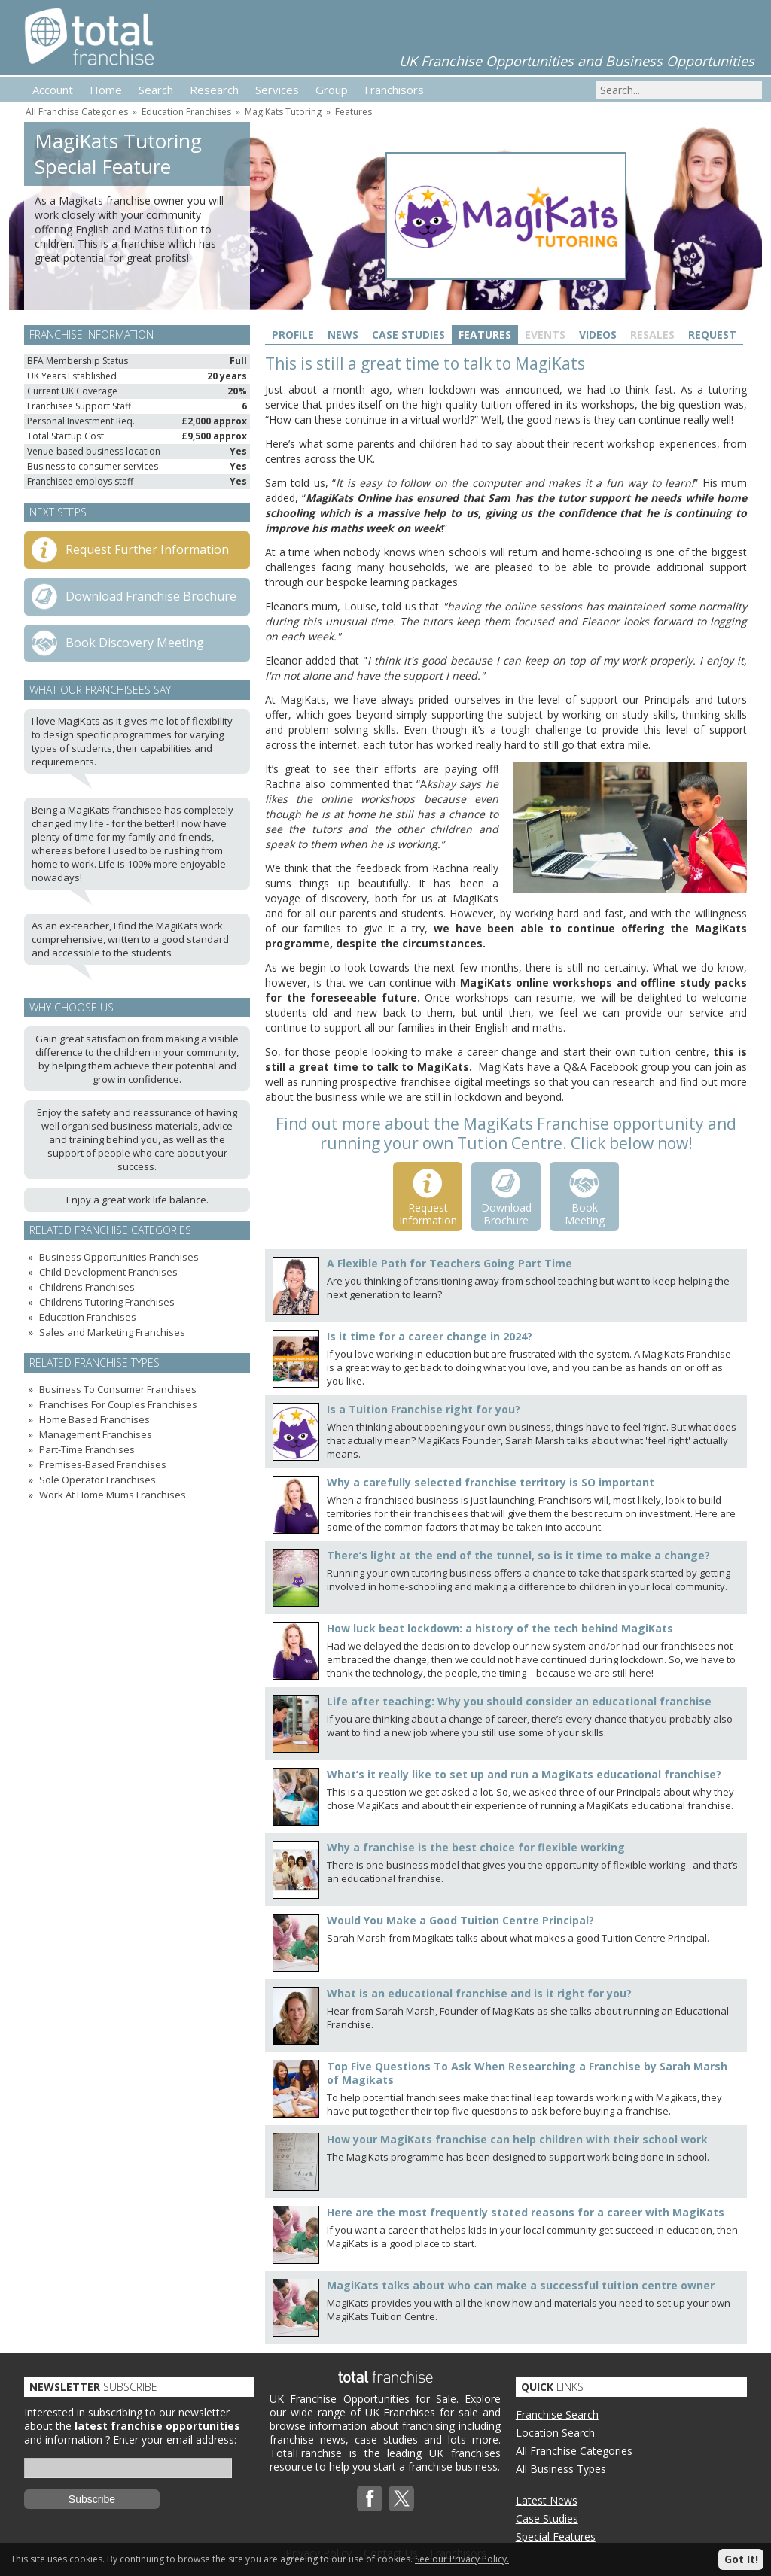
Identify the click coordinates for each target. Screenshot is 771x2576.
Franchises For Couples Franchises (118, 1404)
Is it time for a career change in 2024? (429, 1336)
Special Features (556, 2536)
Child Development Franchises (108, 1272)
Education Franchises (186, 111)
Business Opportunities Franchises (119, 1257)
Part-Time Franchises (87, 1449)
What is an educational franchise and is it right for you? (479, 1993)
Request (712, 334)
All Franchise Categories (77, 111)
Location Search (555, 2432)
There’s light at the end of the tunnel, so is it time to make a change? (518, 1555)
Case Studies (408, 334)
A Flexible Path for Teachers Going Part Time (449, 1263)
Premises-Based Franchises (102, 1464)
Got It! (741, 2559)
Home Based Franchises (94, 1419)
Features (353, 111)
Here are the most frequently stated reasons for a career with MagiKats (525, 2212)
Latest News (546, 2500)
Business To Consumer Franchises (118, 1389)
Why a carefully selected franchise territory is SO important (490, 1482)
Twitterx (401, 2498)
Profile (293, 334)
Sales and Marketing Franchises (112, 1332)
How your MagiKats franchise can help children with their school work (517, 2139)
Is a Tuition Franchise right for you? (423, 1409)
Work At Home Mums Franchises (112, 1494)
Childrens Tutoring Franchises (107, 1302)
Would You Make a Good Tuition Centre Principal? (460, 1920)
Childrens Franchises (87, 1287)
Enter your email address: (174, 2439)
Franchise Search (557, 2414)
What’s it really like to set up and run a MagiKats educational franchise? (524, 1774)
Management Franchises (95, 1434)
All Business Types (561, 2469)
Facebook (369, 2498)
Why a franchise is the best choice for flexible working (476, 1847)
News (343, 334)
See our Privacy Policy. (462, 2559)
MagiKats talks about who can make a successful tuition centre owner (521, 2285)
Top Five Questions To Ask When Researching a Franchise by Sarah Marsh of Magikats (527, 2073)
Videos (598, 334)
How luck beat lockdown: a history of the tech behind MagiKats (500, 1628)
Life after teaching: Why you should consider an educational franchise (519, 1701)
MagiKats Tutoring (283, 111)
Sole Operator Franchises (97, 1479)
